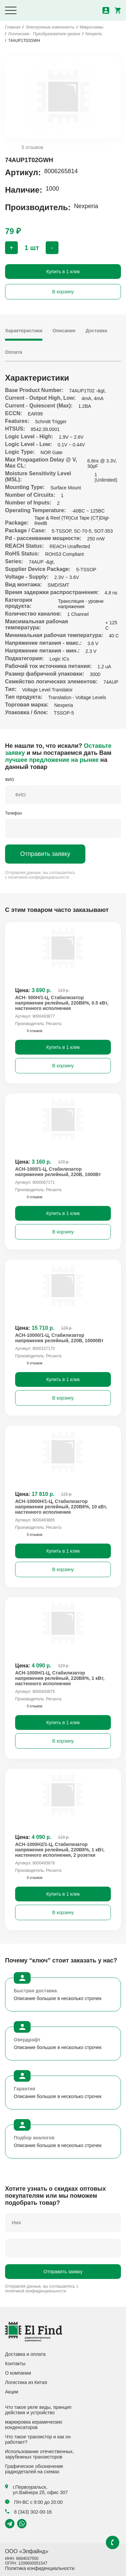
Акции (11, 2391)
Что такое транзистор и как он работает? (38, 2439)
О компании (18, 2373)
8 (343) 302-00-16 (28, 2512)
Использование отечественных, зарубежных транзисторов (39, 2454)
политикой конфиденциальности (38, 877)
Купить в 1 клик (63, 271)
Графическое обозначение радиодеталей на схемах (34, 2469)
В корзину (63, 291)
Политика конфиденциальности (40, 2568)
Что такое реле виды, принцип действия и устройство (38, 2409)
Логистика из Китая (26, 2382)
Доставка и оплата (25, 2354)
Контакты (15, 2363)
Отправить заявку (45, 853)
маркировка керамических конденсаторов (33, 2424)
